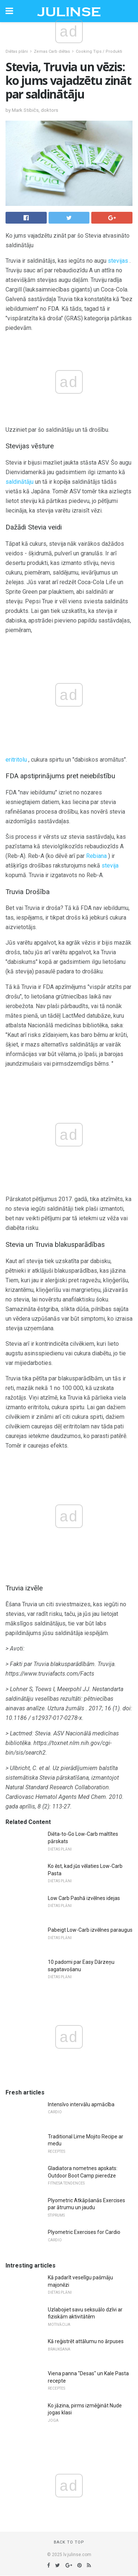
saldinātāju (19, 481)
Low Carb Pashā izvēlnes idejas (84, 1898)
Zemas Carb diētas (52, 51)
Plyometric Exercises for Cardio (84, 2232)
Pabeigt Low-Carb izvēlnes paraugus (90, 1930)
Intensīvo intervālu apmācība (81, 2104)
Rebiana (96, 855)
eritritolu (16, 759)
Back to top (69, 2542)
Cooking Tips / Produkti (99, 51)
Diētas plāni (17, 51)
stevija (110, 865)
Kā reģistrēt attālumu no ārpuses (86, 2341)
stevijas (118, 260)
